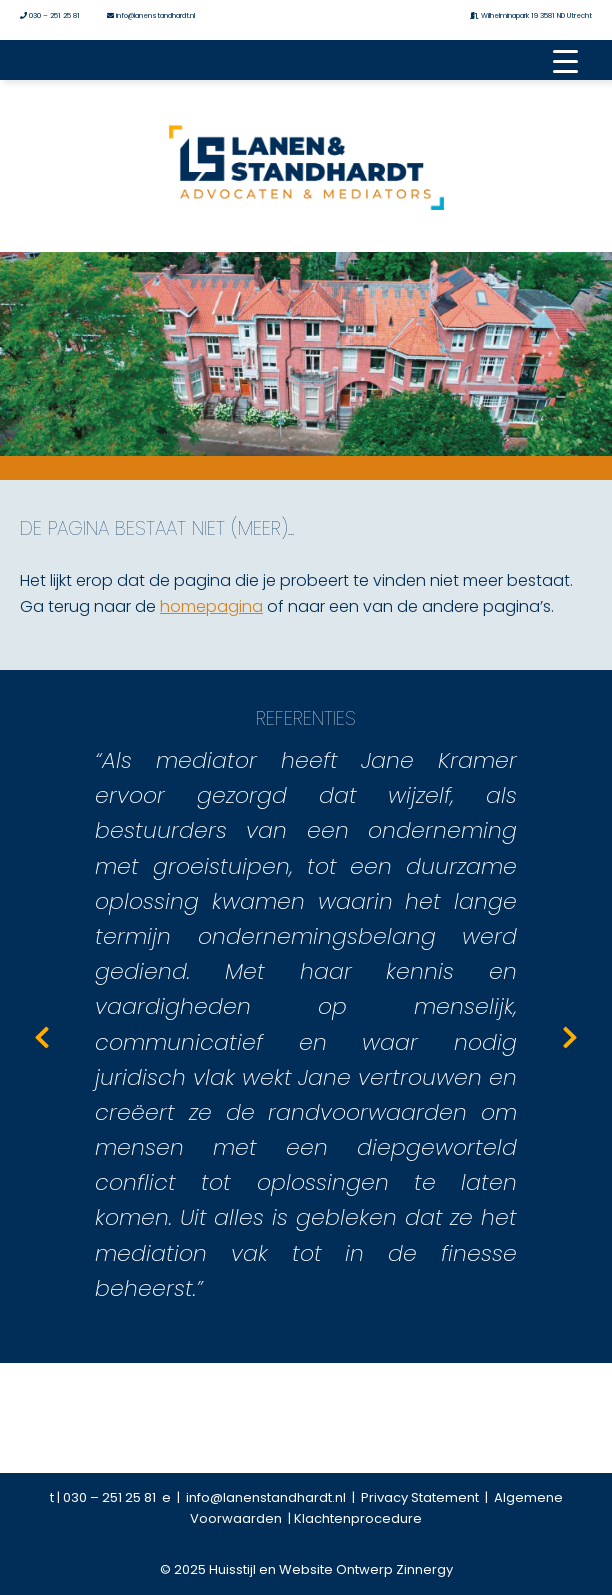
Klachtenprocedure (358, 1518)
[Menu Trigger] (565, 61)
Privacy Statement (423, 1497)
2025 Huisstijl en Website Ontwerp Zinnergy (312, 1569)
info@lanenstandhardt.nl (151, 15)
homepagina (211, 606)
